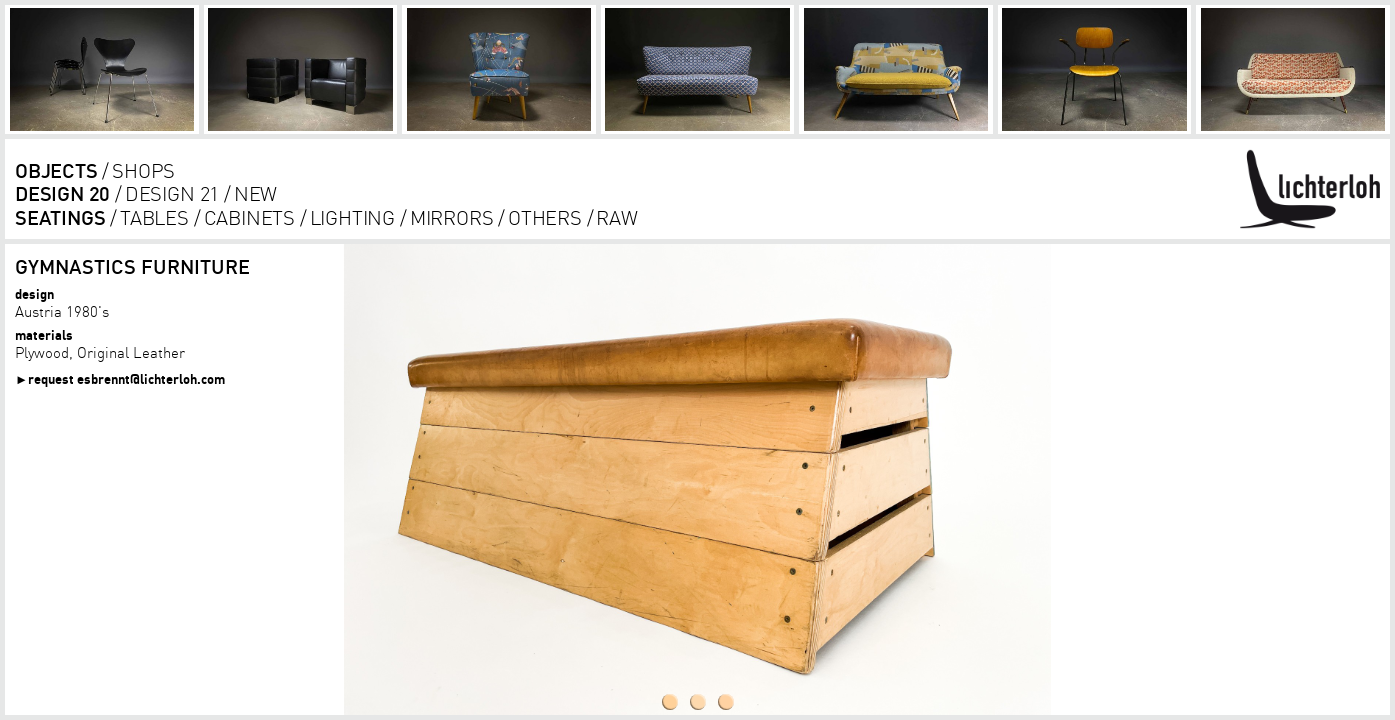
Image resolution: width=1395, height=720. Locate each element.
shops (143, 170)
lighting (352, 217)
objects (56, 170)
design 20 (62, 193)
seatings (60, 217)
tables (154, 217)
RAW (616, 217)
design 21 (172, 193)
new (255, 193)
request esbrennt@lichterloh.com (126, 378)
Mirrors (452, 217)
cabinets (249, 217)
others (545, 217)
